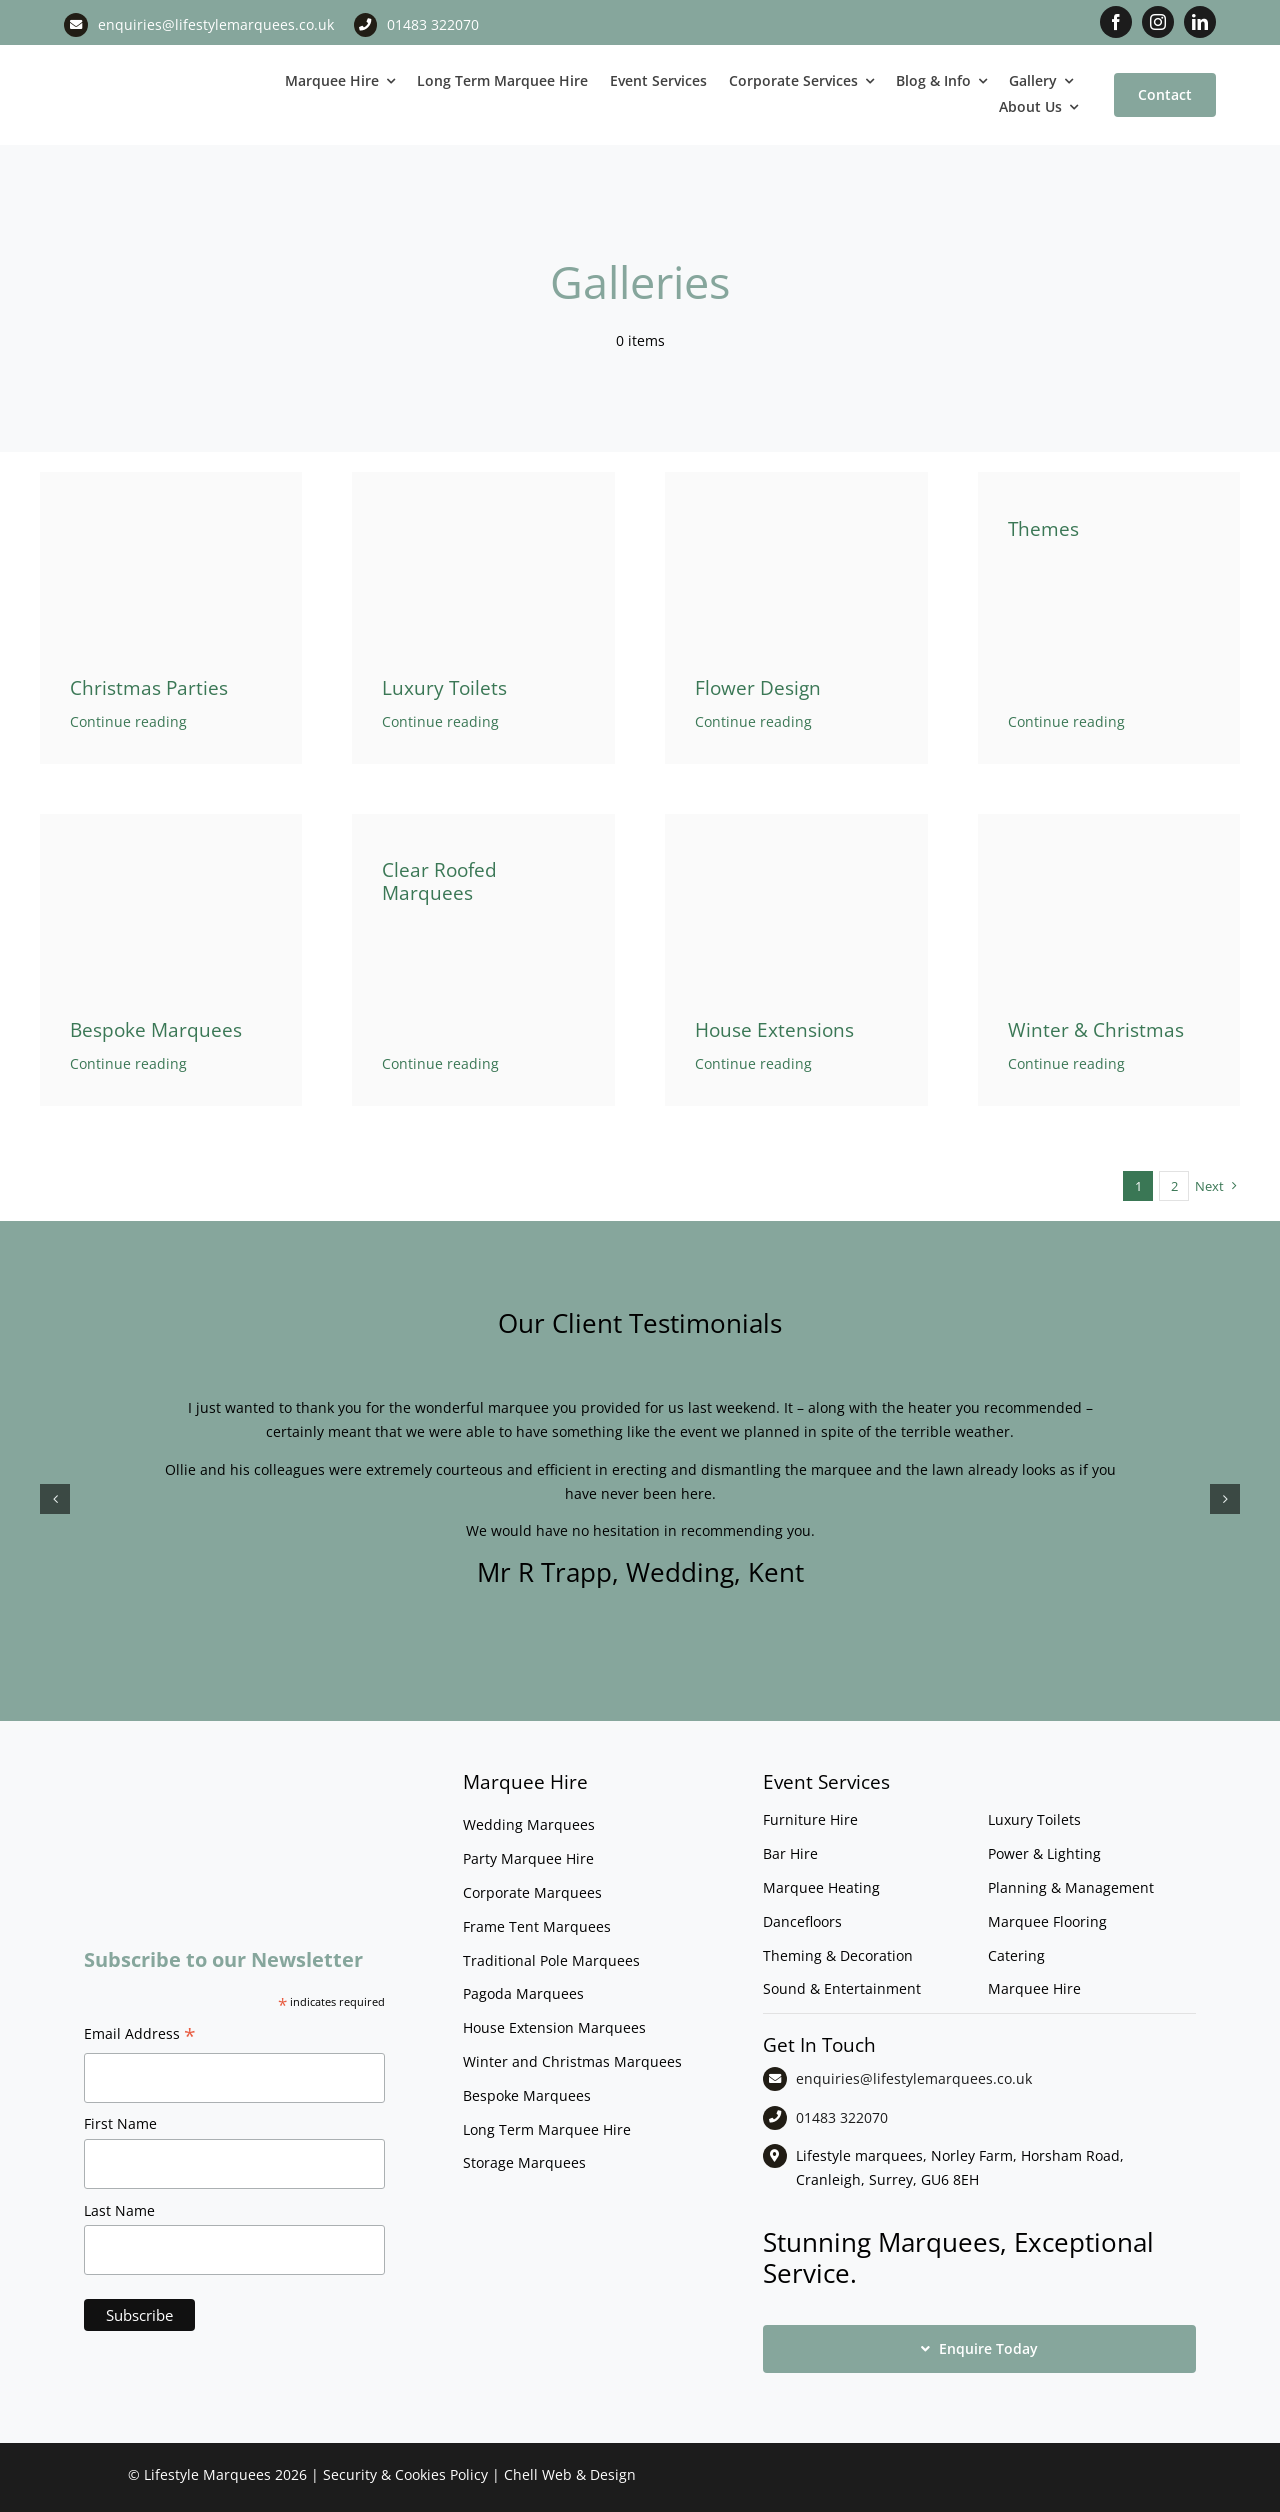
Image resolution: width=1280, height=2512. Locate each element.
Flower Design (758, 688)
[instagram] (1158, 22)
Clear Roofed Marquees (439, 881)
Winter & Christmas (1096, 1030)
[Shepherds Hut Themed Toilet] (483, 478)
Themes (1043, 529)
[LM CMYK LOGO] (160, 60)
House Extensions (774, 1030)
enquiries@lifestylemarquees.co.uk (216, 24)
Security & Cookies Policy (405, 2474)
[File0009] (1109, 820)
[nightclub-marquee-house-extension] (796, 820)
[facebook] (1116, 22)
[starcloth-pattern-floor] (171, 820)
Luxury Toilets (444, 688)
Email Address (140, 2036)
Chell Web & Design (570, 2474)
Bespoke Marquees (156, 1030)
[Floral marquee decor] (796, 478)
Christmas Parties (149, 688)
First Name (120, 2123)
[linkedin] (1200, 22)
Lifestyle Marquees (207, 2474)
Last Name (119, 2210)
